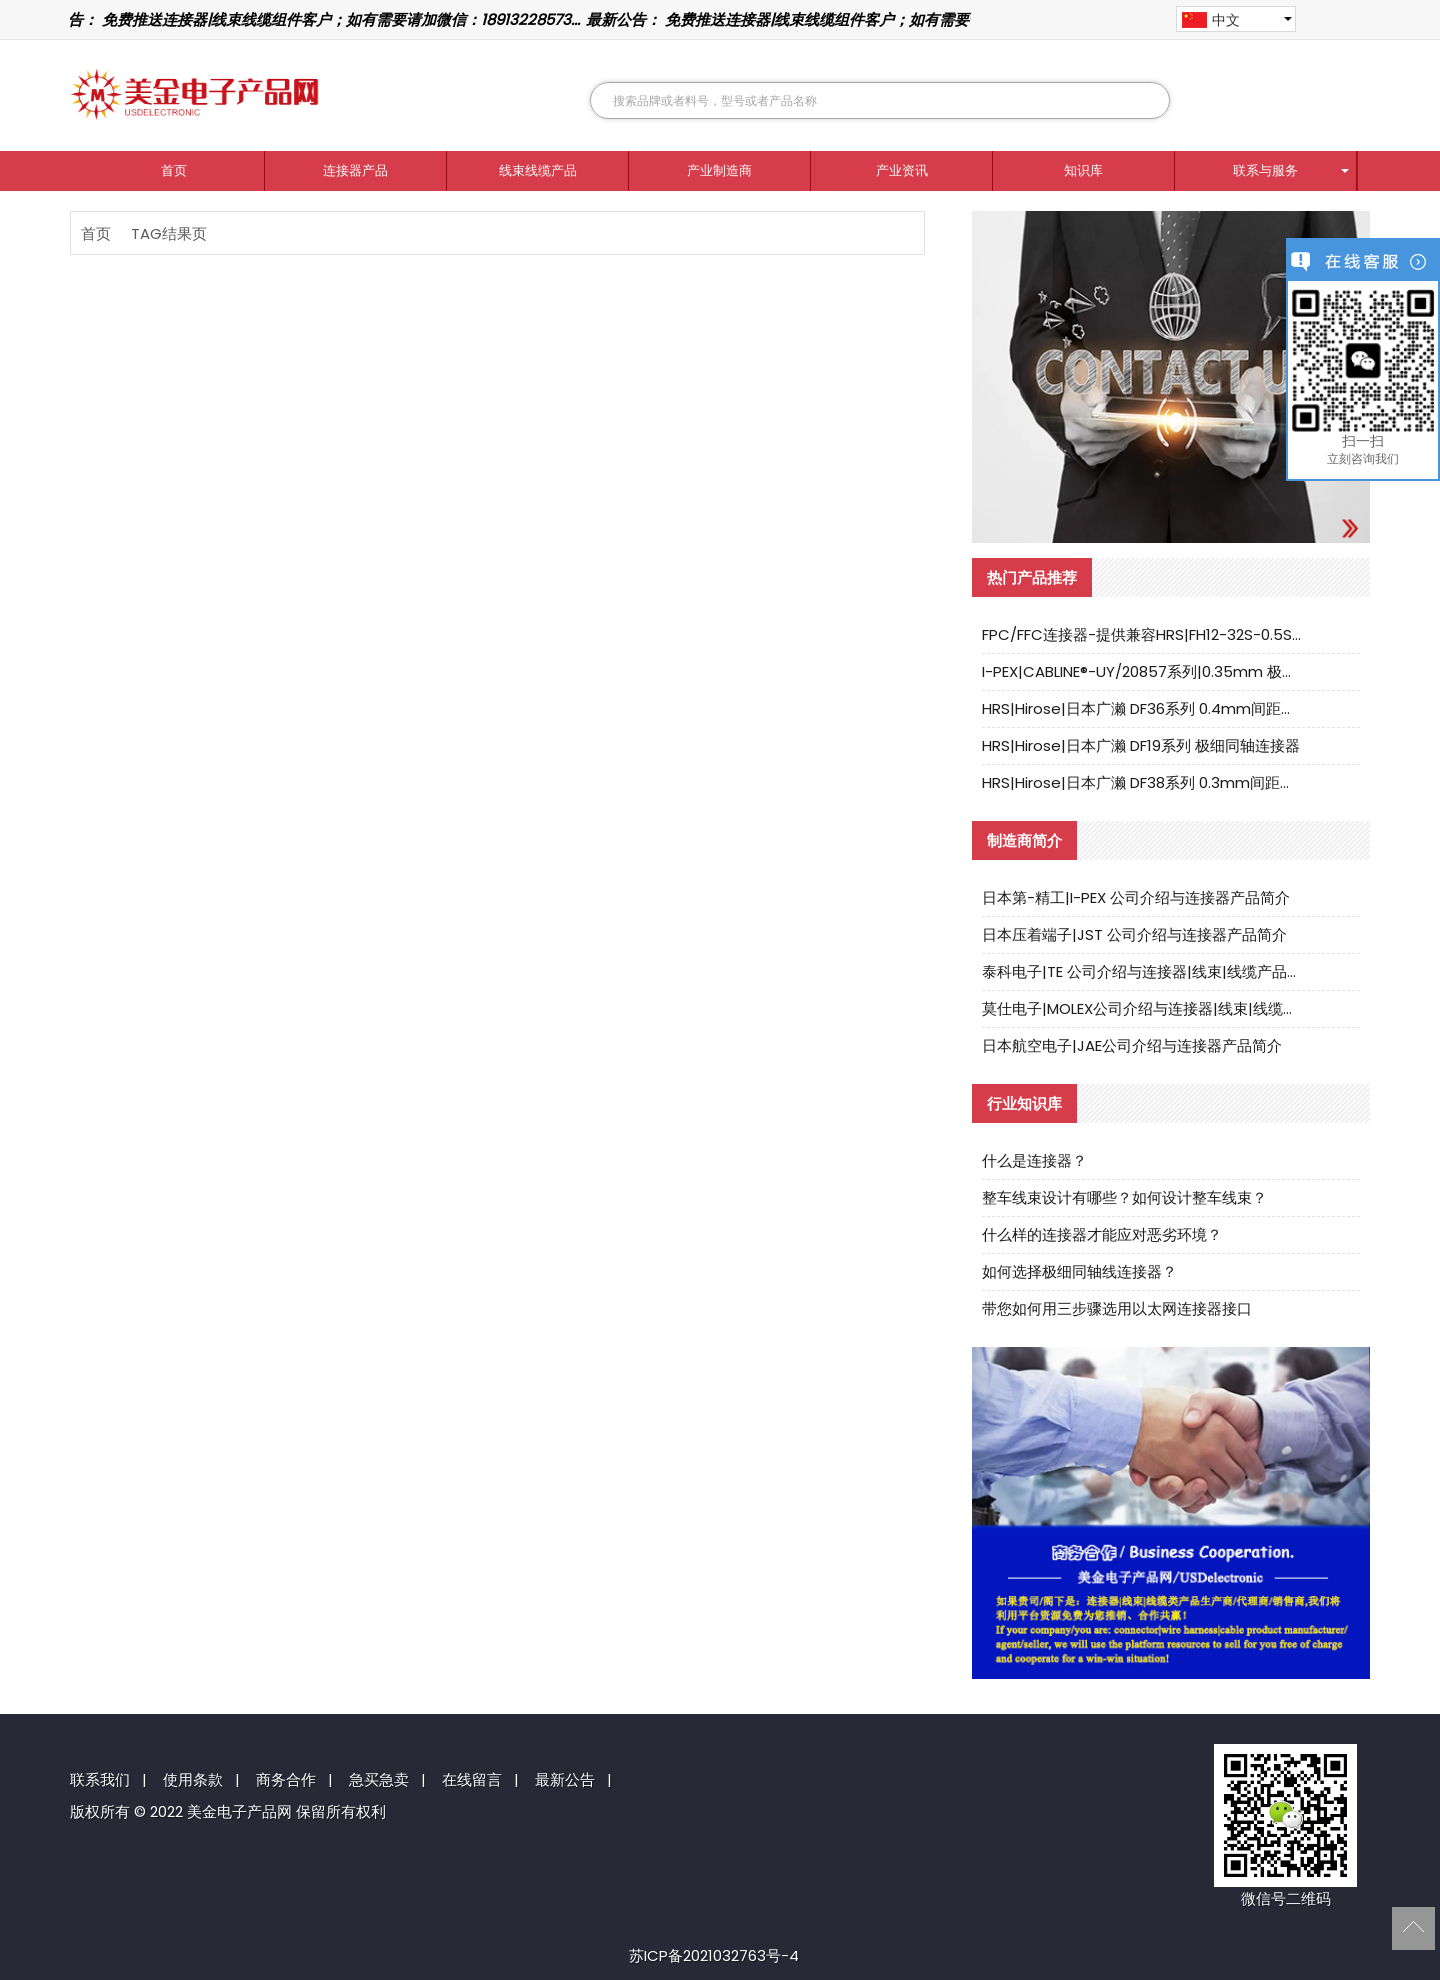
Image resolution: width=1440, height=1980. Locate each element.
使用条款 (193, 1779)
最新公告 (565, 1779)
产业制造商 (719, 170)
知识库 (1083, 170)
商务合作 (286, 1779)
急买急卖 (379, 1779)
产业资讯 (902, 170)
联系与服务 (1265, 170)
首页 (174, 170)
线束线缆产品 (538, 170)
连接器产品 (355, 170)
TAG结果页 (169, 233)
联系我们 (100, 1779)
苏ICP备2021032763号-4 (714, 1955)
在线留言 (472, 1779)
